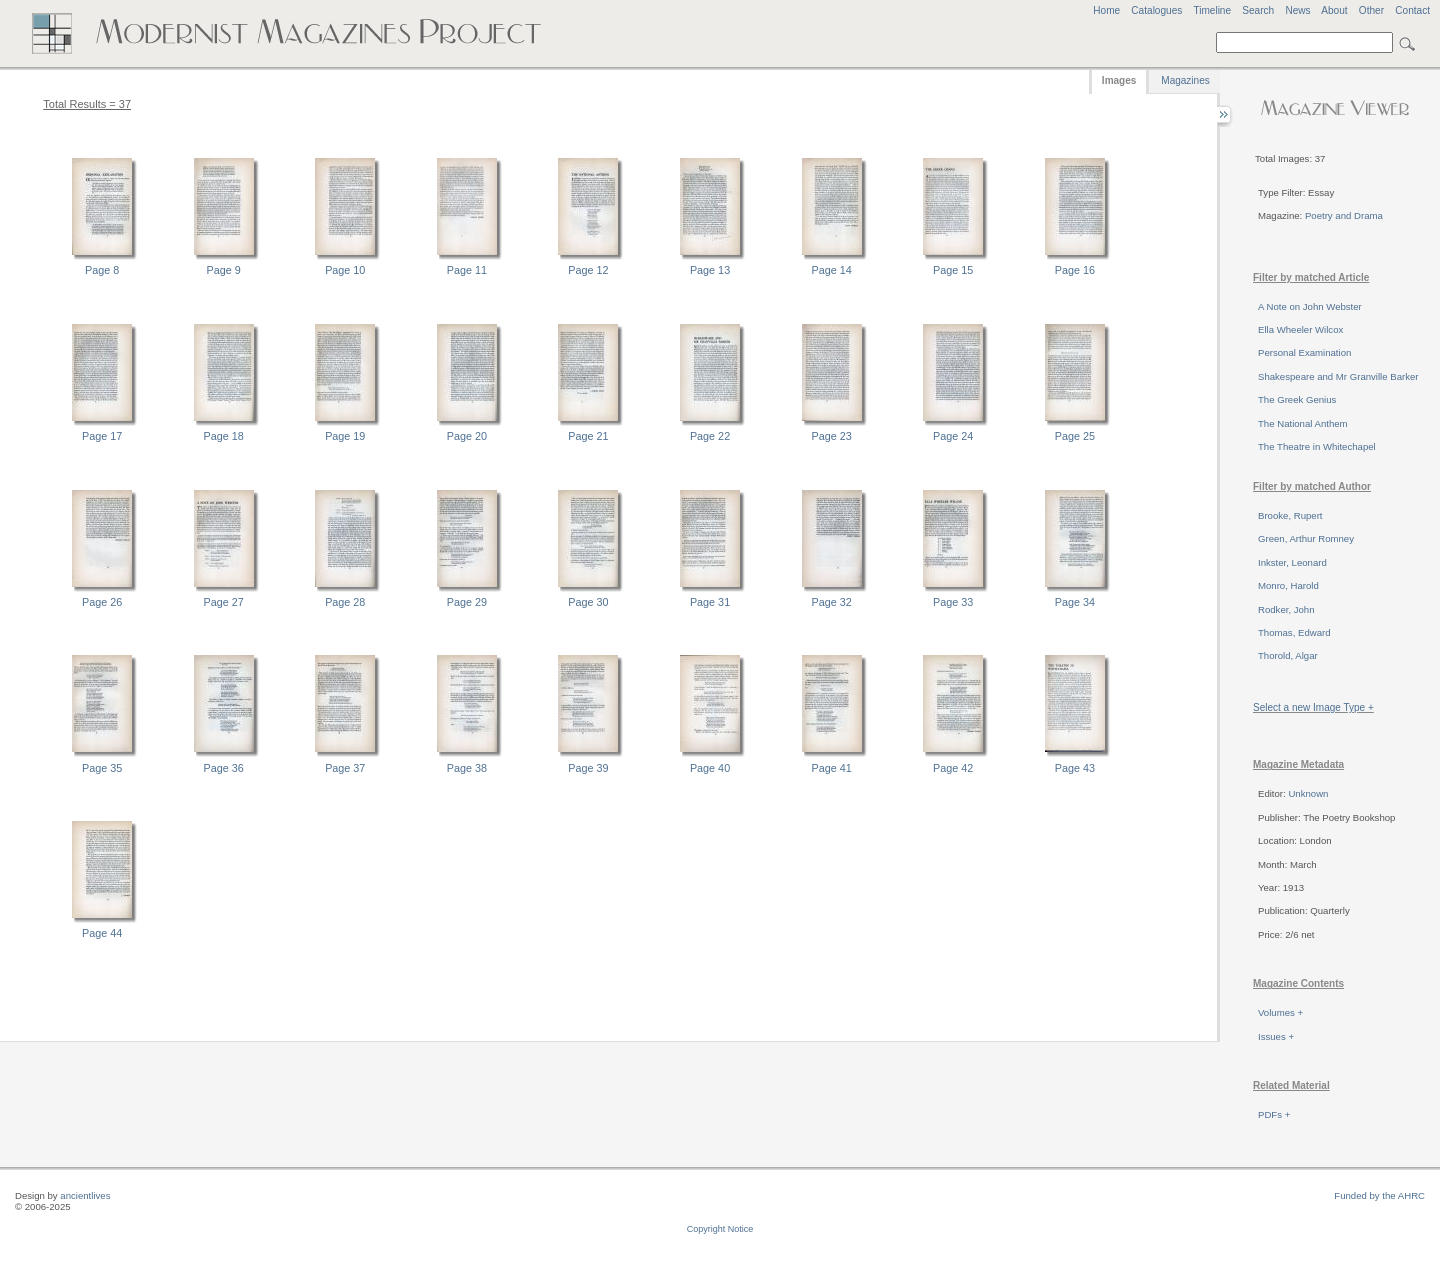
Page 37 (345, 768)
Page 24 (953, 436)
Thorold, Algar (1288, 655)
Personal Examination (1304, 352)
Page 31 (710, 602)
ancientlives (85, 1195)
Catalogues (1156, 10)
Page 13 (710, 270)
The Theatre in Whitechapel (1317, 446)
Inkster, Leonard (1292, 562)
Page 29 (467, 602)
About (1334, 10)
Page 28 (345, 602)
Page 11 (467, 270)
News (1297, 10)
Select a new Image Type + (1313, 707)
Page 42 (953, 768)
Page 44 (102, 933)
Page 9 (224, 270)
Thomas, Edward (1294, 632)
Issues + (1276, 1036)
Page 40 (710, 768)
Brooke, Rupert (1290, 515)
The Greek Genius (1297, 399)
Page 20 (467, 436)
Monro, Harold (1288, 585)
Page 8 (102, 270)
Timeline (1212, 10)
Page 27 (224, 602)
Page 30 (588, 602)
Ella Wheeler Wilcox (1300, 329)
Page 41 (832, 768)
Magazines (1185, 80)
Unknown (1308, 793)
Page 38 (467, 768)
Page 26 (102, 602)
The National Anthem (1303, 423)
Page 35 (102, 768)
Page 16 (1075, 270)
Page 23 (832, 436)
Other (1371, 10)
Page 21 (588, 436)
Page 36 (224, 768)
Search (1258, 10)
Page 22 (710, 436)
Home (1106, 10)
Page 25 (1075, 436)
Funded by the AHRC (1379, 1195)
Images (1119, 80)
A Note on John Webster (1310, 306)
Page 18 (224, 436)
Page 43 (1075, 768)
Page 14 (832, 270)
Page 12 (588, 270)
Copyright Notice (720, 1229)
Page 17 (102, 436)
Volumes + (1280, 1012)
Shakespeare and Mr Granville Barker (1338, 376)
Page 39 (588, 768)
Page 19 (345, 436)
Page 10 (345, 270)
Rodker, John (1286, 609)
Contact (1412, 10)
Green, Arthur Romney (1306, 538)
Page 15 (953, 270)
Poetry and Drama (1344, 215)
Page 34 (1075, 602)
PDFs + (1274, 1114)
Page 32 (832, 602)
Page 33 (953, 602)
